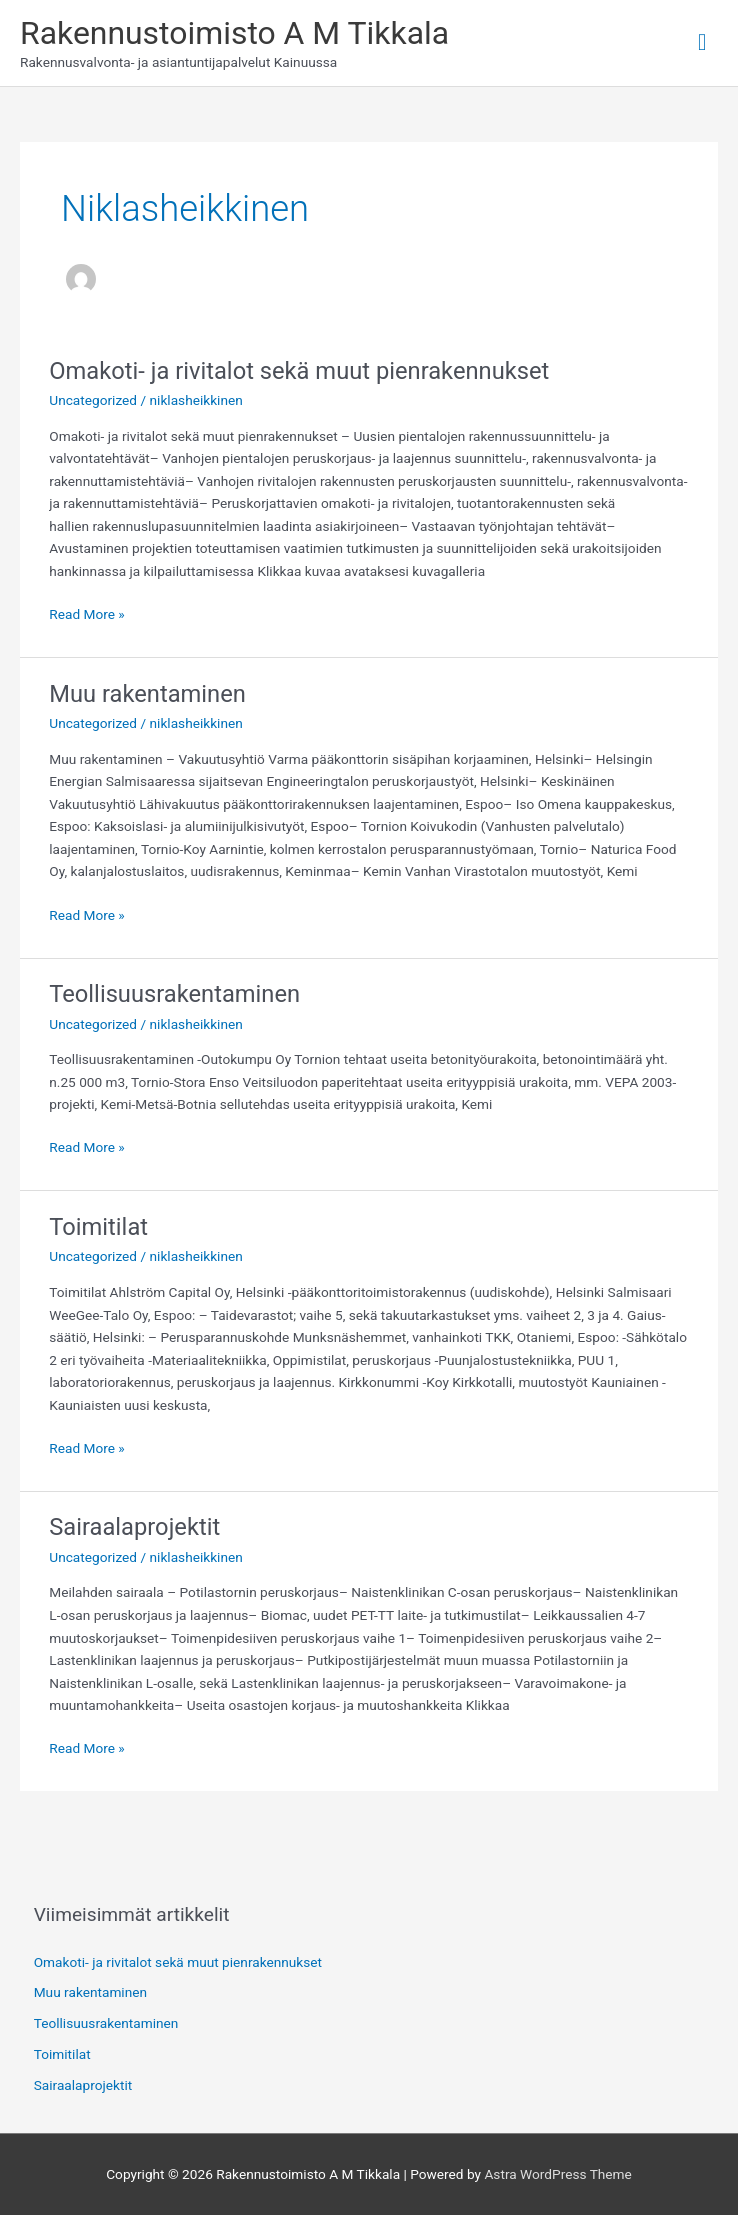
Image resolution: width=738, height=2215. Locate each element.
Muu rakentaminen (147, 694)
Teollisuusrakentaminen (174, 994)
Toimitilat (98, 1227)
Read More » (87, 612)
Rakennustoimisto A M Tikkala (234, 33)
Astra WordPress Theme (557, 2174)
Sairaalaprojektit (134, 1527)
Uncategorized (93, 400)
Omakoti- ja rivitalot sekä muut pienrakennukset (299, 371)
